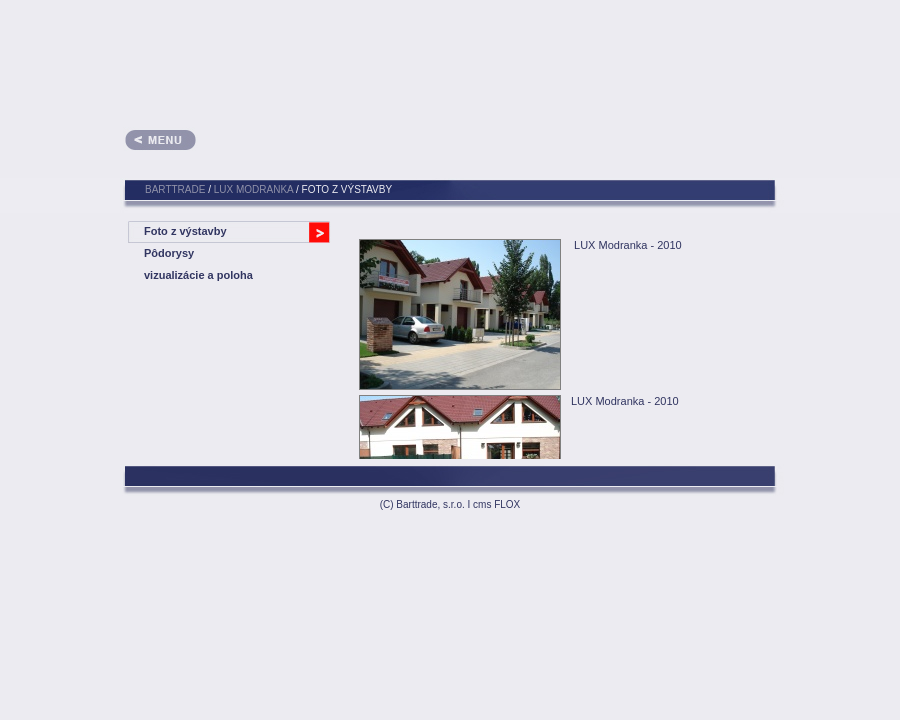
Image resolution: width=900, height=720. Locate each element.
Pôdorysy (169, 253)
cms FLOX (496, 504)
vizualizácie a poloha (198, 275)
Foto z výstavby (185, 231)
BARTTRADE (175, 189)
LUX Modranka (253, 189)
